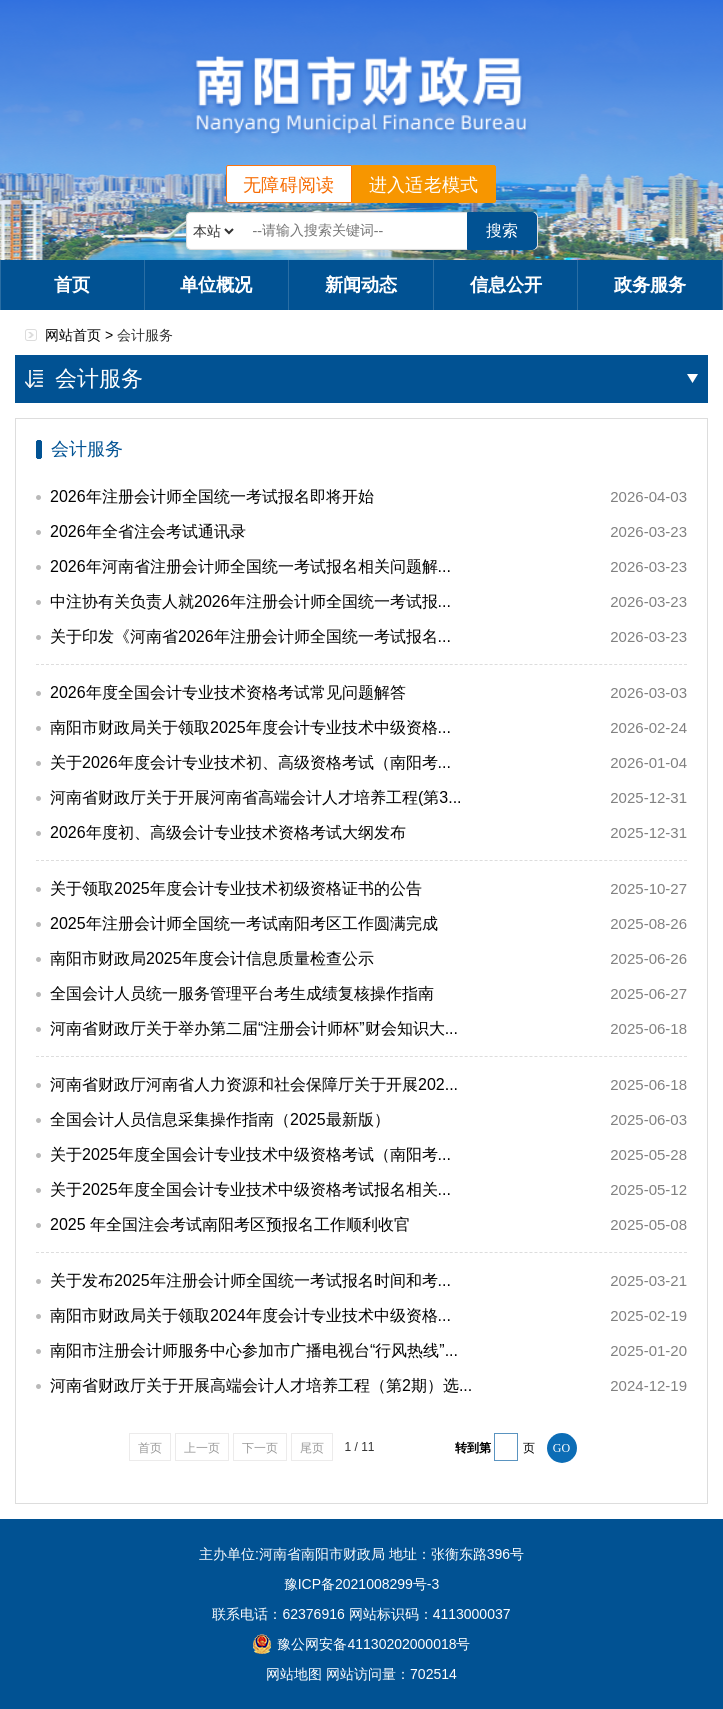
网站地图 (294, 1674)
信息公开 (506, 285)
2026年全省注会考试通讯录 (148, 531)
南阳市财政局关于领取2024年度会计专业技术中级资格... (250, 1315)
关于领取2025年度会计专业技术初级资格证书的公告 (236, 888)
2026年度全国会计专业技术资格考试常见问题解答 (228, 692)
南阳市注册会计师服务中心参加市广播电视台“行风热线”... (254, 1350)
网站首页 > (81, 335)
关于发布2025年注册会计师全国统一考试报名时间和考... (250, 1280)
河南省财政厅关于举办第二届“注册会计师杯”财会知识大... (254, 1028)
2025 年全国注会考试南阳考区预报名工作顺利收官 (230, 1224)
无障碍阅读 (289, 185)
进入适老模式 (424, 185)
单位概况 (216, 285)
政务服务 (650, 285)
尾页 (312, 1448)
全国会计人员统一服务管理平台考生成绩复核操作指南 (242, 993)
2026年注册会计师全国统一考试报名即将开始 (212, 496)
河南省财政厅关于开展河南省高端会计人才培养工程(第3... (256, 797)
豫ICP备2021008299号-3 (362, 1584)
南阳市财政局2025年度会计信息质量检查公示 (212, 958)
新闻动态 (361, 285)
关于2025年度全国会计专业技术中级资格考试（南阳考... (250, 1154)
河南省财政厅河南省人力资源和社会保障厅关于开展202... (254, 1084)
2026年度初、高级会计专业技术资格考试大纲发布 (228, 832)
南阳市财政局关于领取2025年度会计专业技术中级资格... (250, 727)
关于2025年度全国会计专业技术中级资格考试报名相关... (250, 1189)
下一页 (260, 1448)
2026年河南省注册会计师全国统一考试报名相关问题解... (250, 566)
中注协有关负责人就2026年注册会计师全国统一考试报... (250, 601)
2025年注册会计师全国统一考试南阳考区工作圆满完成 (244, 923)
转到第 (473, 1448)
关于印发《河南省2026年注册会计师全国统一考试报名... (250, 636)
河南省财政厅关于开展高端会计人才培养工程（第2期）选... (261, 1385)
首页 (72, 285)
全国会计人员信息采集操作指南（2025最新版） (220, 1119)
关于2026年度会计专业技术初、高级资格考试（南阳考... (250, 762)
